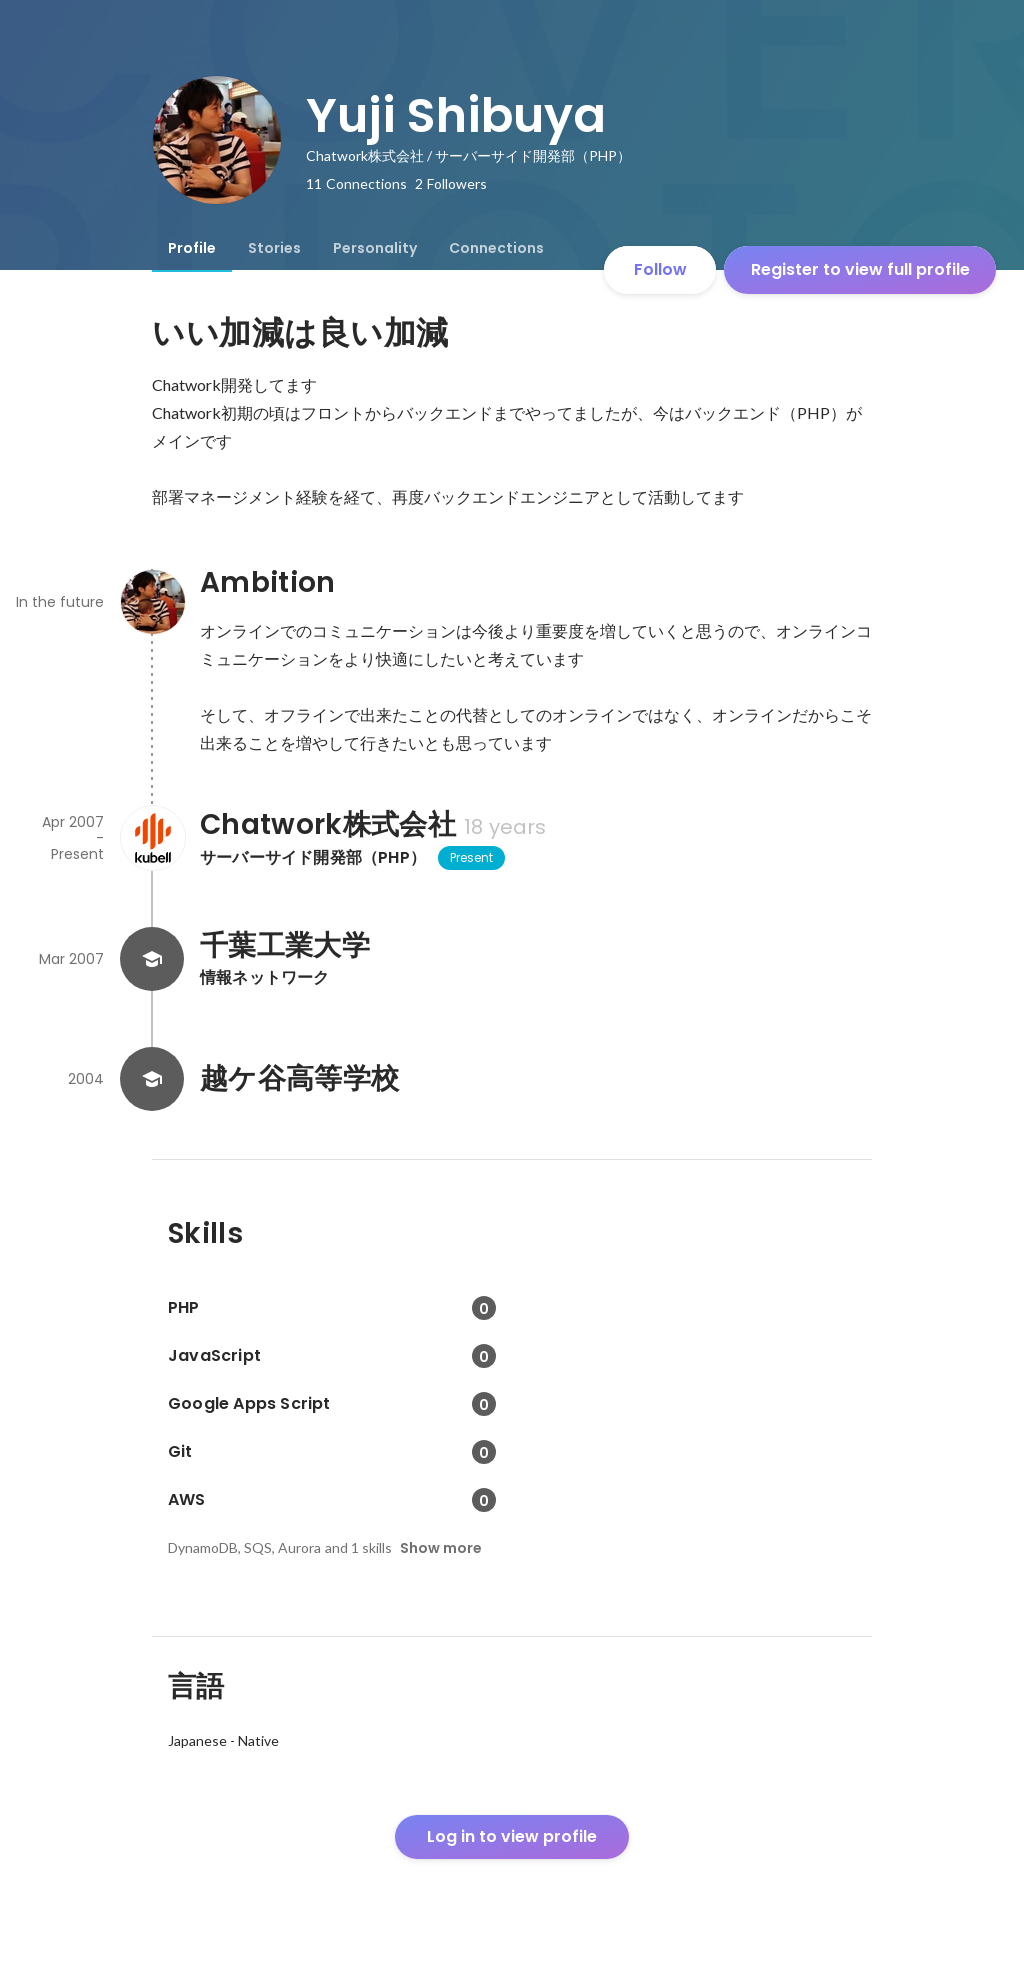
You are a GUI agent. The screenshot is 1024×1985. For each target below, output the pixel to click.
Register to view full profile (860, 269)
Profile (192, 248)
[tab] (192, 248)
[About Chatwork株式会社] (152, 838)
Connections (496, 248)
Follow (660, 269)
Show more (441, 1548)
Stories (274, 248)
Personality (375, 248)
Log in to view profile (512, 1836)
